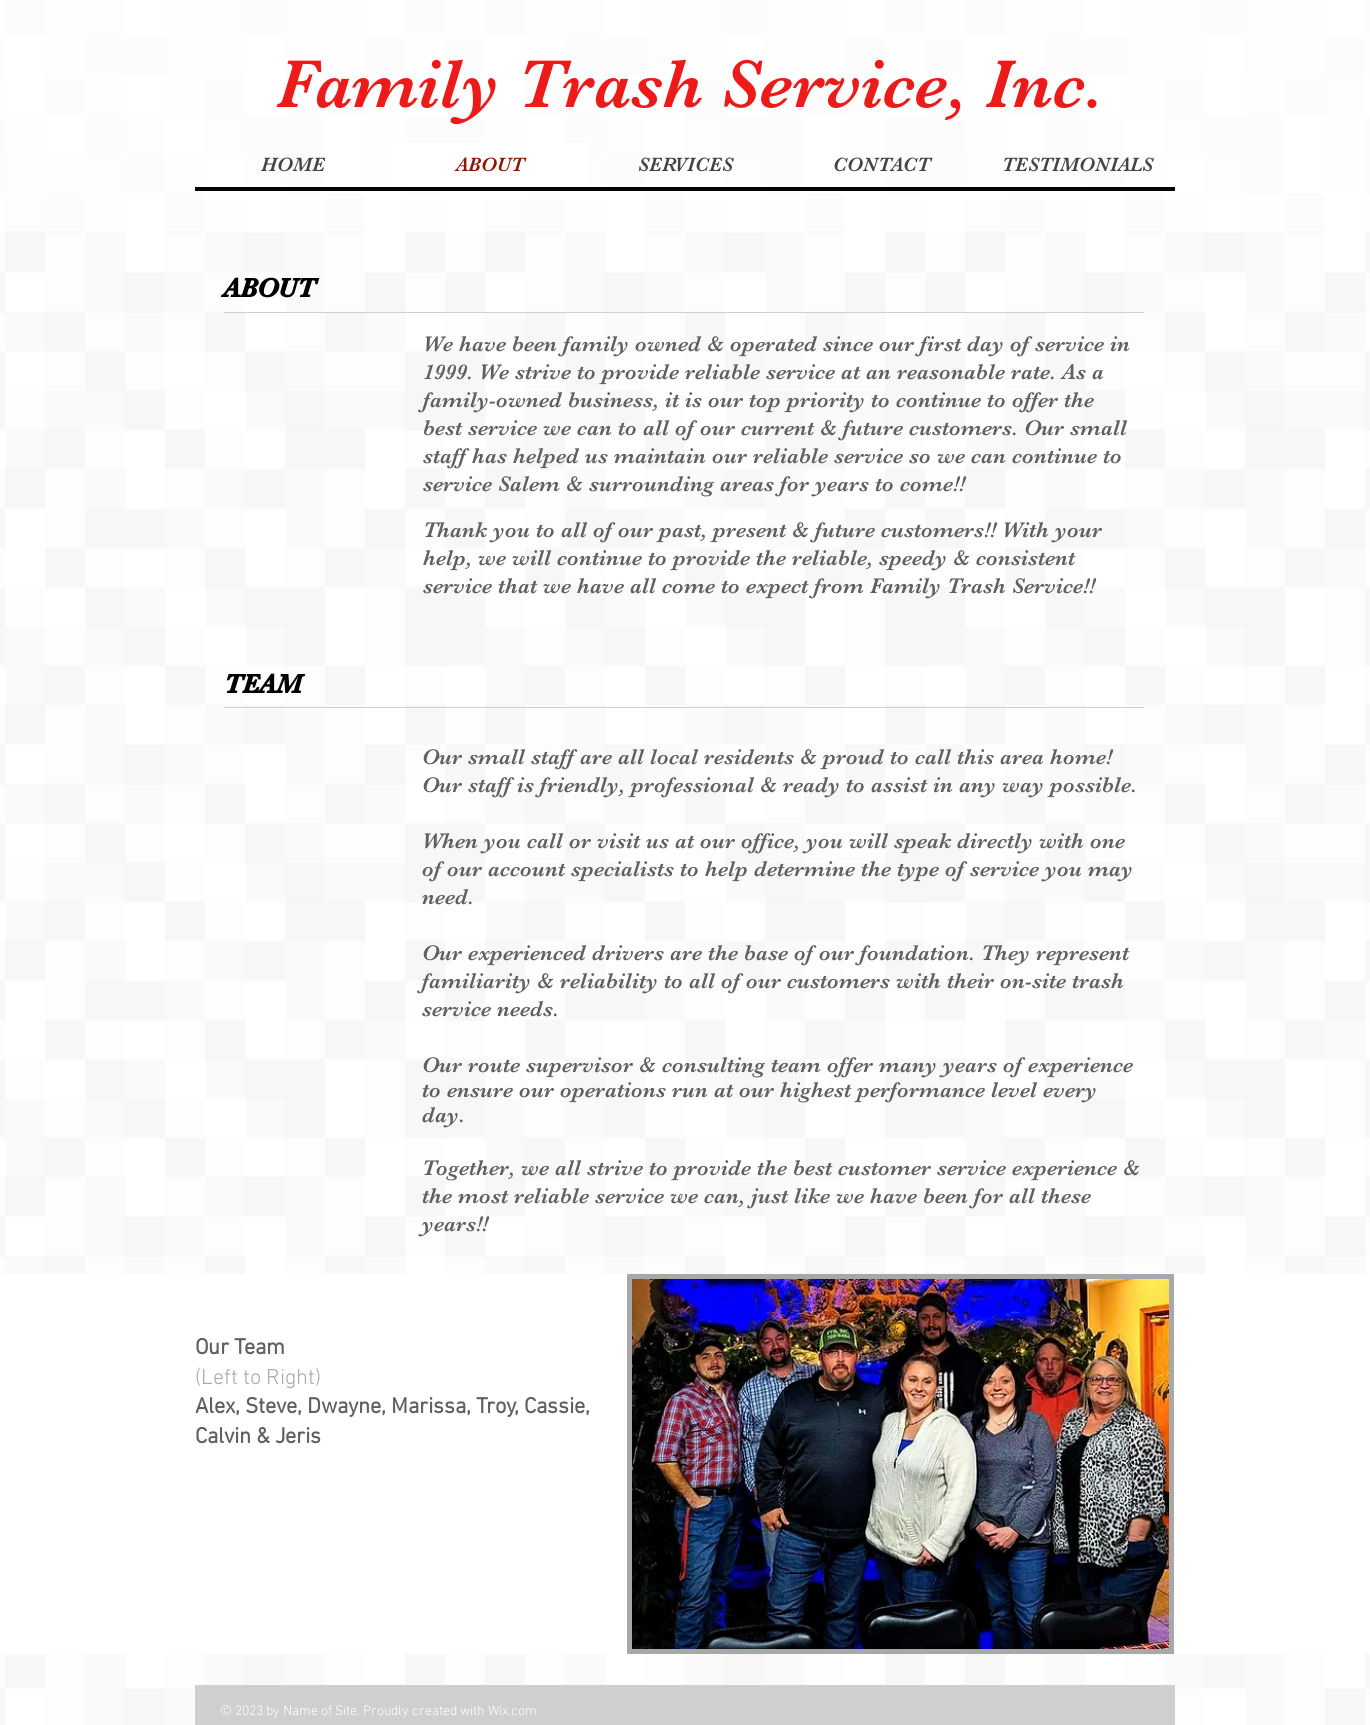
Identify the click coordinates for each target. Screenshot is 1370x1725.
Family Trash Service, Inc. (690, 84)
